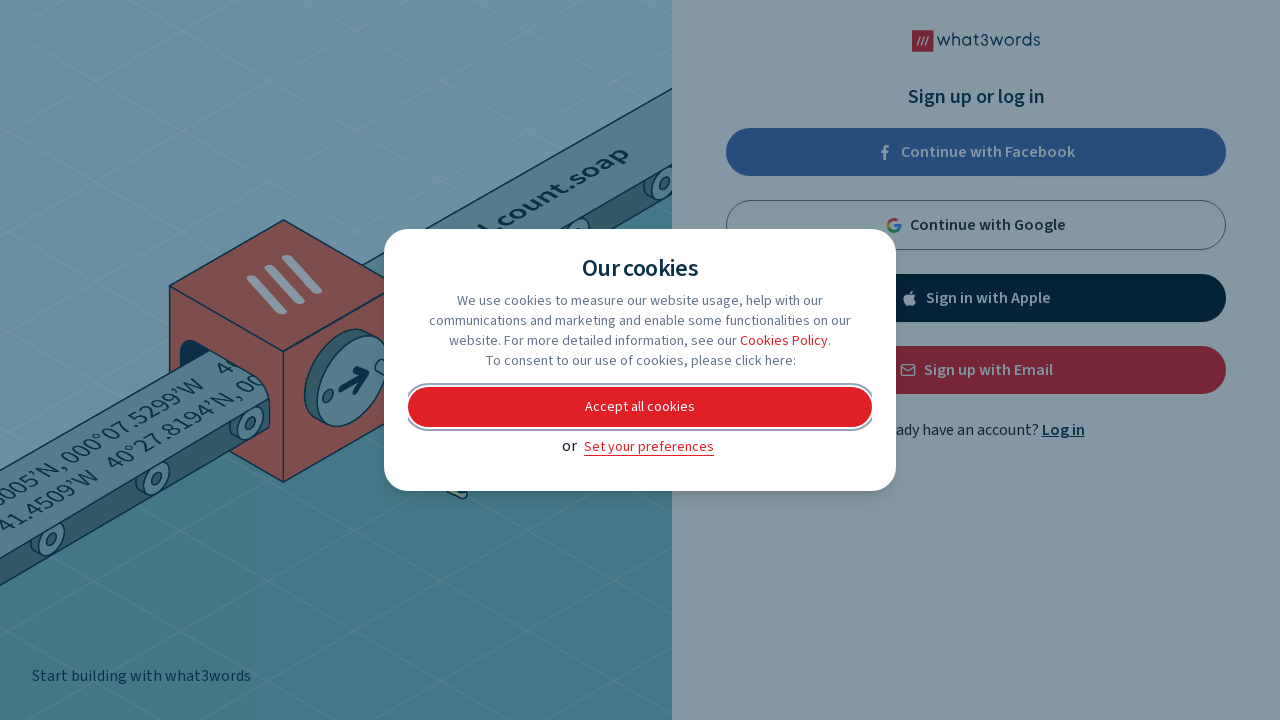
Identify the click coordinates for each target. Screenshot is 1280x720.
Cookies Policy (784, 341)
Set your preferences (649, 447)
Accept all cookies (640, 407)
